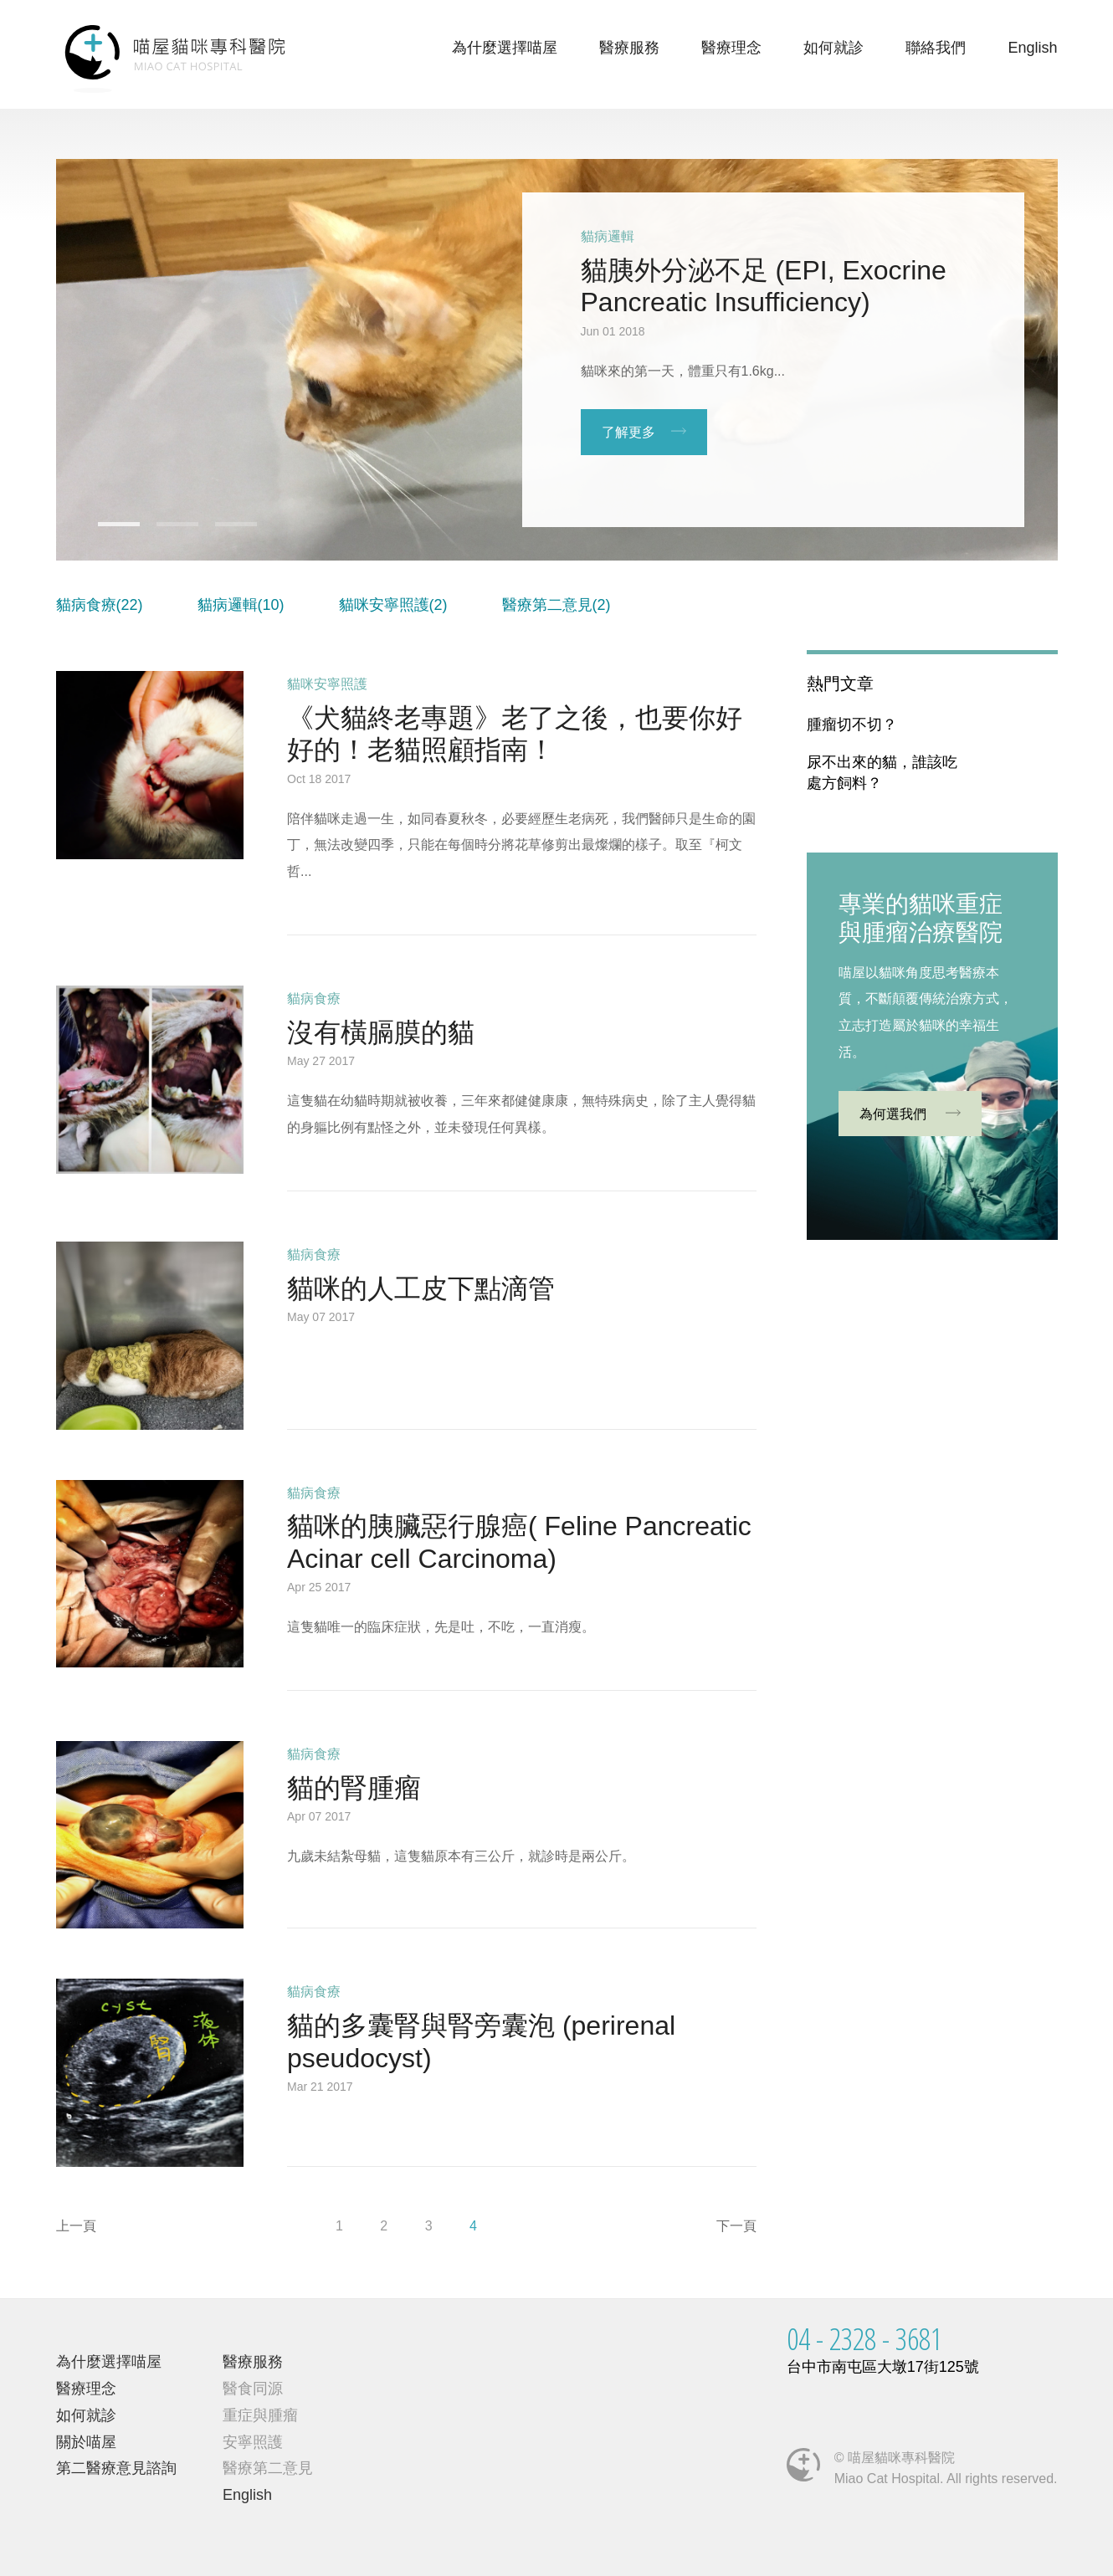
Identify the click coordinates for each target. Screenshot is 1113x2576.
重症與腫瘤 (260, 2415)
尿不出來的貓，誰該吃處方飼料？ (882, 772)
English (1032, 47)
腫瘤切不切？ (852, 724)
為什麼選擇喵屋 (504, 47)
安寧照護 (253, 2442)
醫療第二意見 (268, 2468)
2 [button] (164, 530)
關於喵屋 (86, 2442)
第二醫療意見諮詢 (116, 2468)
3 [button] (223, 530)
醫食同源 (253, 2388)
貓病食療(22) (99, 605)
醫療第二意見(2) (556, 605)
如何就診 (833, 47)
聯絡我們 (935, 47)
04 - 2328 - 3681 (864, 2338)
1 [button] (106, 530)
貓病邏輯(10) (241, 605)
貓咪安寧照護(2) (393, 605)
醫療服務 (629, 47)
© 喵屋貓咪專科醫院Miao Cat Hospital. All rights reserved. (946, 2468)
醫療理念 (731, 47)
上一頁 (76, 2226)
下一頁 (736, 2226)
